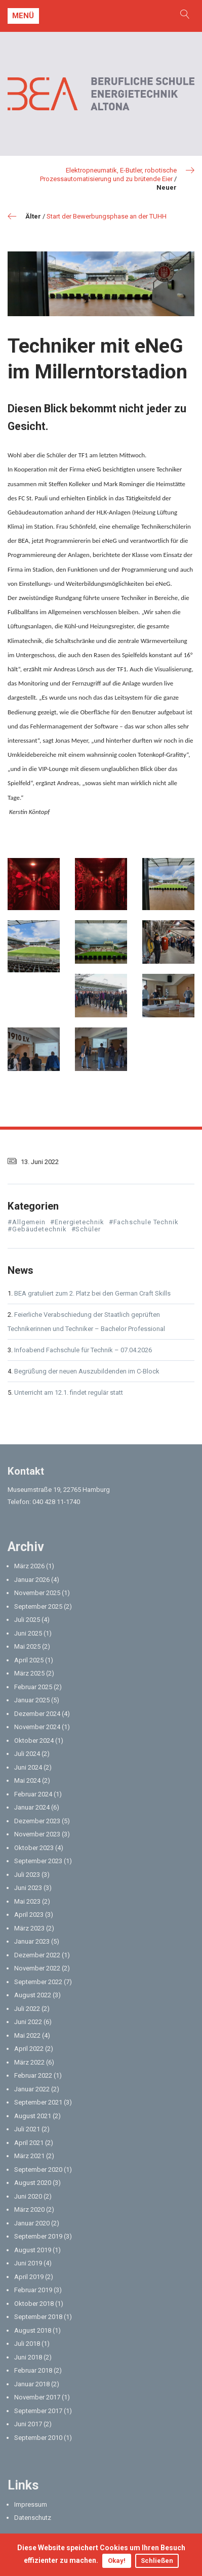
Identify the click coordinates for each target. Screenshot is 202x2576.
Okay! (117, 2560)
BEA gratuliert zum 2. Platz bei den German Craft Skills (92, 1293)
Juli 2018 (27, 2343)
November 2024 (37, 1727)
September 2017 (38, 2411)
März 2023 (29, 1928)
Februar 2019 (33, 2290)
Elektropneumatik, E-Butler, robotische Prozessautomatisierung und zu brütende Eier (108, 174)
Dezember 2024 (37, 1714)
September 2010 (38, 2437)
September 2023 (38, 1861)
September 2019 (38, 2236)
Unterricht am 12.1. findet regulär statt (68, 1392)
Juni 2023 (28, 1888)
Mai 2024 (27, 1780)
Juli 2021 (27, 2129)
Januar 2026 (32, 1579)
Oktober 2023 (34, 1848)
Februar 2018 (33, 2370)
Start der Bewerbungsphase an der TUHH (107, 216)
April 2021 (29, 2142)
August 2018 (32, 2330)
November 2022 (37, 1968)
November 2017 (37, 2397)
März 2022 (29, 2062)
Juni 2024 (28, 1767)
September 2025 (38, 1606)
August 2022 (32, 1995)
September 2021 (38, 2102)
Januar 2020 (32, 2223)
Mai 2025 (27, 1646)
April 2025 (29, 1660)
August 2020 (32, 2182)
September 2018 (38, 2317)
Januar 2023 (32, 1941)
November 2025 (37, 1593)
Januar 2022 (32, 2089)
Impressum (30, 2504)
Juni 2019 (28, 2263)
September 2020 (38, 2169)
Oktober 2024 (34, 1740)
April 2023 (29, 1914)
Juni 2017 (28, 2424)
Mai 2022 (27, 2035)
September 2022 (38, 1982)
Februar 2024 (33, 1794)
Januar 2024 (32, 1807)
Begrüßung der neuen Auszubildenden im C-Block (86, 1371)
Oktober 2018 (34, 2303)
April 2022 (29, 2048)
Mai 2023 (27, 1901)
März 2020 (29, 2209)
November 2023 (37, 1834)
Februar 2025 (33, 1687)
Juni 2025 (28, 1633)
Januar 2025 (32, 1700)
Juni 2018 (28, 2357)
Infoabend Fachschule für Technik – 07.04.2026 (83, 1350)
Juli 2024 (27, 1753)
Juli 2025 (27, 1619)
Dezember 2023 (37, 1821)
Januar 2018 (32, 2384)
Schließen (157, 2560)
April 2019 (29, 2277)
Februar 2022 (33, 2075)
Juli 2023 (27, 1874)
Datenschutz (32, 2517)
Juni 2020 (28, 2196)
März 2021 (29, 2156)
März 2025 (29, 1673)
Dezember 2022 (37, 1955)
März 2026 (29, 1566)
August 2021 (32, 2116)
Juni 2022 (28, 2022)
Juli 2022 (27, 2008)
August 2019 (32, 2250)
